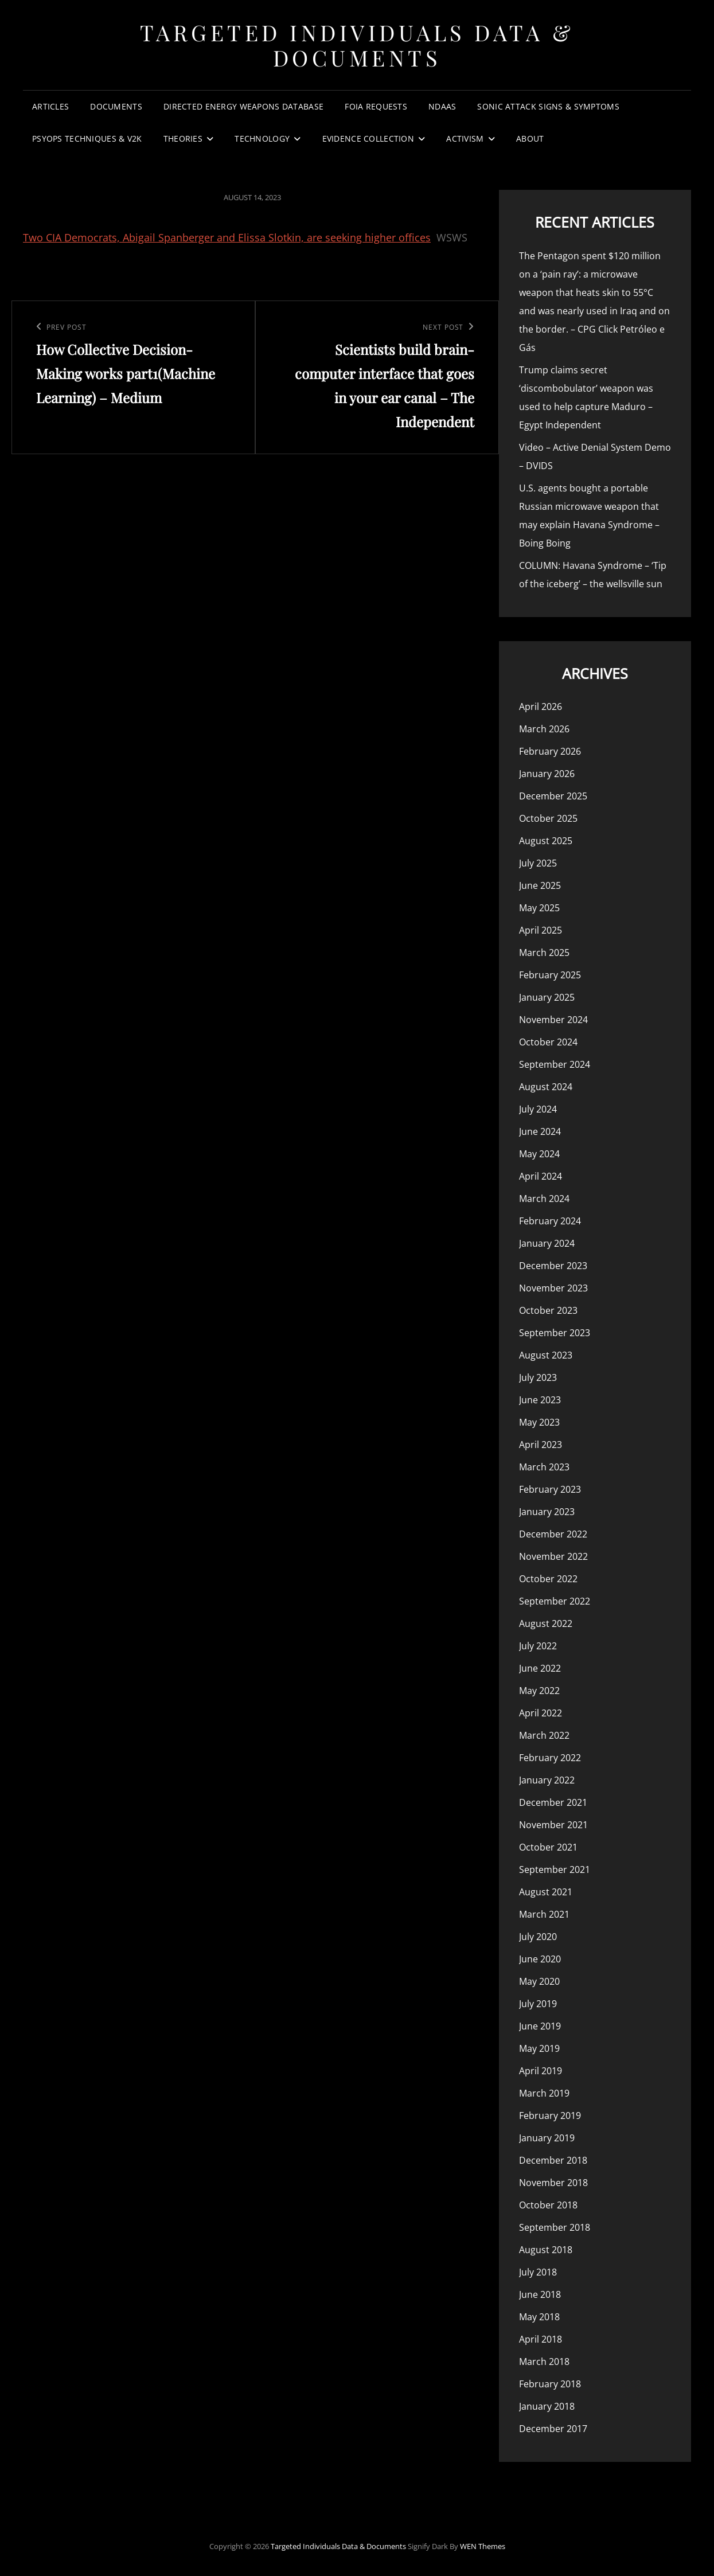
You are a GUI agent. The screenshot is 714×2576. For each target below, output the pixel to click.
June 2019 (540, 2026)
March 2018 (544, 2361)
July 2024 (538, 1109)
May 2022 (539, 1690)
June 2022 (540, 1668)
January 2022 (547, 1780)
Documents (116, 106)
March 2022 (544, 1735)
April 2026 (540, 706)
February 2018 (550, 2384)
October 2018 (548, 2205)
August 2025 (545, 840)
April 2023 (540, 1444)
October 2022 (548, 1578)
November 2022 (553, 1556)
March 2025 (544, 952)
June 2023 (540, 1400)
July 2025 (538, 863)
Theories (182, 138)
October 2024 (548, 1042)
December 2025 (553, 796)
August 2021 (545, 1892)
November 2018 (553, 2182)
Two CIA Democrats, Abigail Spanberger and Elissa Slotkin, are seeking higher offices (227, 237)
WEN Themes (482, 2546)
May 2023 (539, 1422)
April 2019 (540, 2070)
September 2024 (554, 1064)
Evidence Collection (368, 138)
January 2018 (547, 2406)
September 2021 (554, 1869)
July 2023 (538, 1377)
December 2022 (553, 1534)
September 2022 (554, 1601)
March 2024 (544, 1198)
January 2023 (547, 1511)
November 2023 (553, 1288)
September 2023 (554, 1332)
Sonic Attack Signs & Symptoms (548, 106)
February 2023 (550, 1489)
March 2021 (544, 1914)
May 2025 (539, 907)
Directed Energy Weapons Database (243, 106)
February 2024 (550, 1221)
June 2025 (540, 885)
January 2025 (547, 997)
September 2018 (554, 2227)
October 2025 (548, 818)
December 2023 (553, 1265)
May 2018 (539, 2316)
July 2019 (538, 2003)
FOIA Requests (376, 106)
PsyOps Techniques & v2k (87, 138)
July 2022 (538, 1646)
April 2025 (540, 930)
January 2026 (547, 773)
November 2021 (553, 1824)
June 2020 (540, 1959)
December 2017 (553, 2428)
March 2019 (544, 2093)
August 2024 (545, 1086)
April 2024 (540, 1176)
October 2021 (548, 1847)
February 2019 (550, 2115)
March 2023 (544, 1467)
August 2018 (545, 2249)
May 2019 (539, 2048)
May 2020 (539, 1981)
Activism (464, 138)
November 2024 (553, 1019)
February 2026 (550, 751)
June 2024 (540, 1131)
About (530, 138)
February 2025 (550, 975)
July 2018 (538, 2272)
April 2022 (540, 1713)
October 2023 (548, 1310)
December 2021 (553, 1802)
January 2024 (547, 1243)
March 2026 (544, 729)
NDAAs (442, 106)
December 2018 (553, 2160)
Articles (50, 106)
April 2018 (540, 2339)
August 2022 (545, 1623)
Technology (262, 138)
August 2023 (545, 1355)
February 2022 (550, 1757)
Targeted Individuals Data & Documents (357, 45)
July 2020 (538, 1936)
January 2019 (547, 2138)
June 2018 (540, 2294)
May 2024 (539, 1154)
